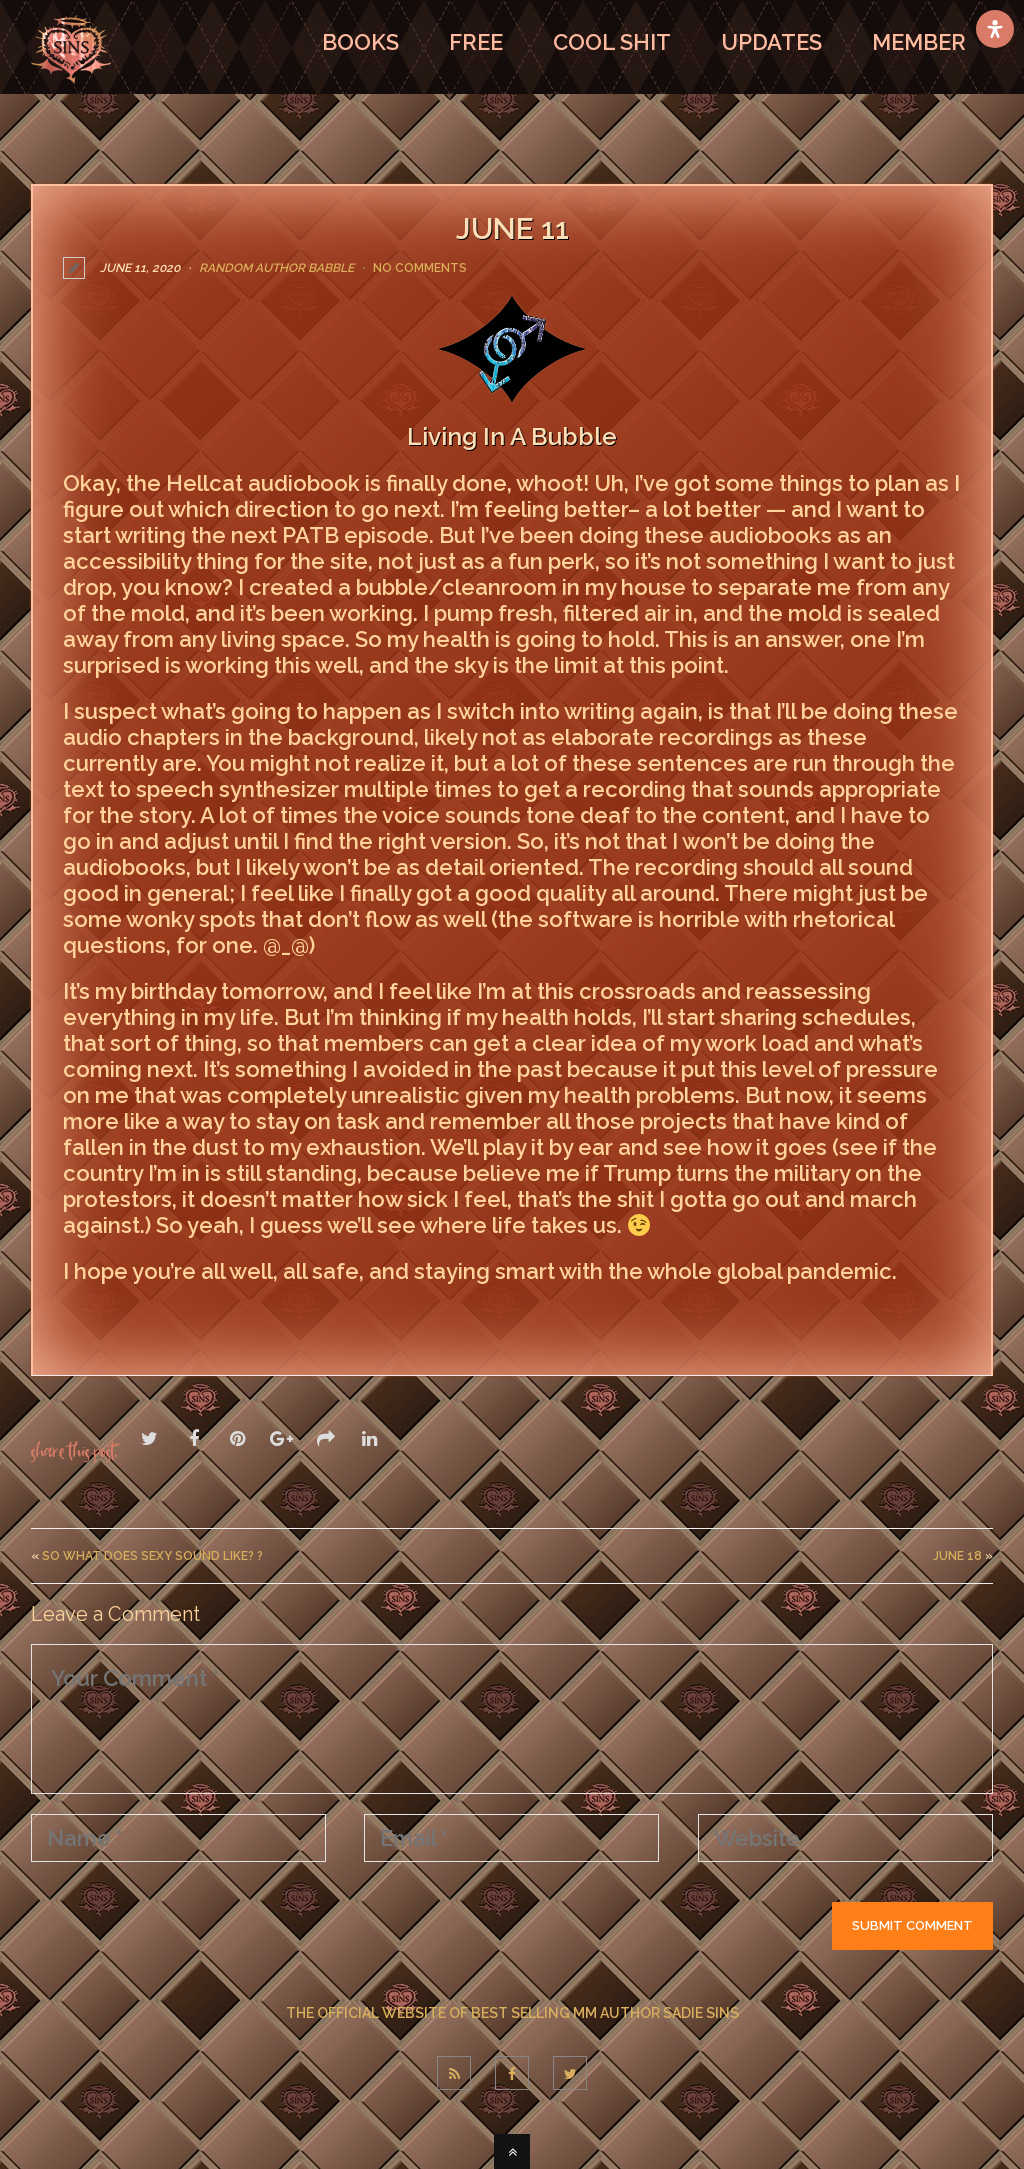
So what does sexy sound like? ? (152, 1555)
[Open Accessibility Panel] (995, 29)
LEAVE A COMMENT (158, 1314)
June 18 (957, 1555)
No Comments (420, 268)
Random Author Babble (276, 268)
